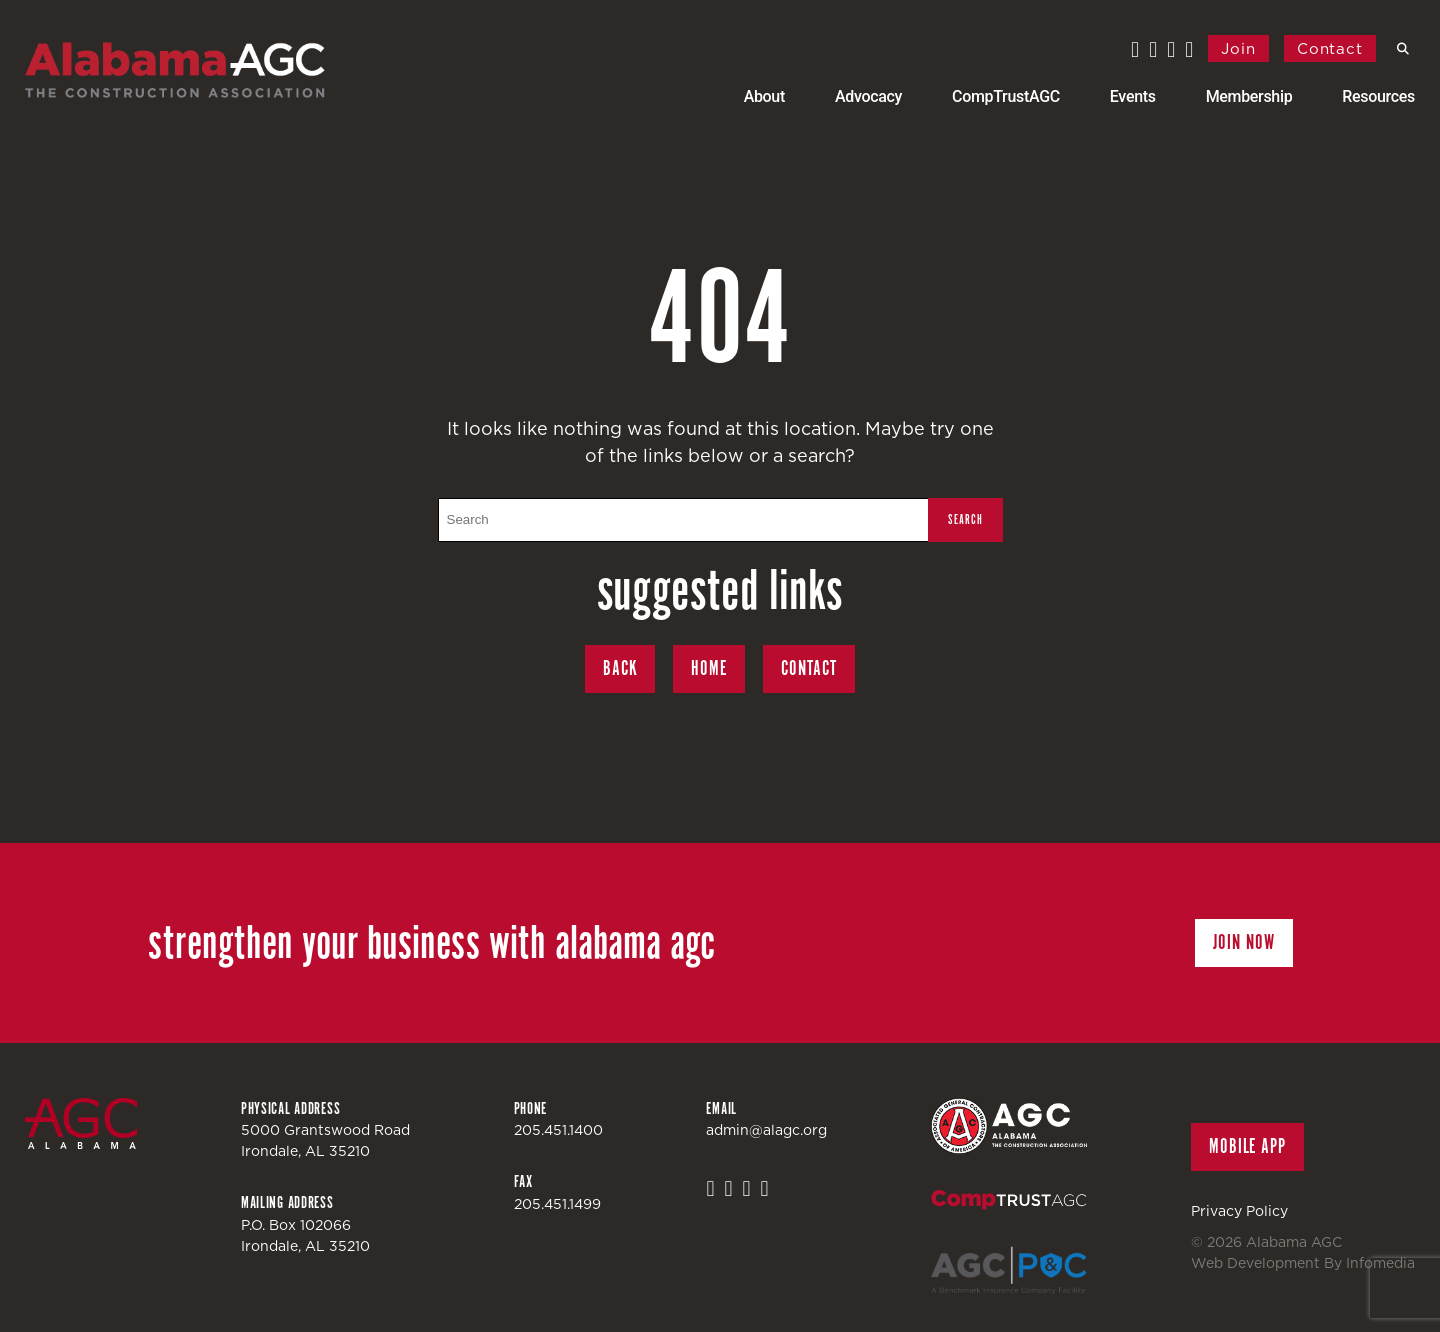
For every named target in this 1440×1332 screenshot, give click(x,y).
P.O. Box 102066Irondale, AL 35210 (305, 1235)
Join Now (1243, 942)
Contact (1330, 48)
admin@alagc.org (766, 1130)
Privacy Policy (1239, 1211)
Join (1238, 48)
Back (620, 668)
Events (1133, 96)
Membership (1249, 96)
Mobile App (1247, 1146)
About (764, 96)
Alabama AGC (175, 70)
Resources (1378, 96)
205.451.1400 (558, 1130)
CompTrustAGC (1006, 96)
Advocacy (868, 96)
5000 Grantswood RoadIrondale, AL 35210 (325, 1140)
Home (709, 668)
